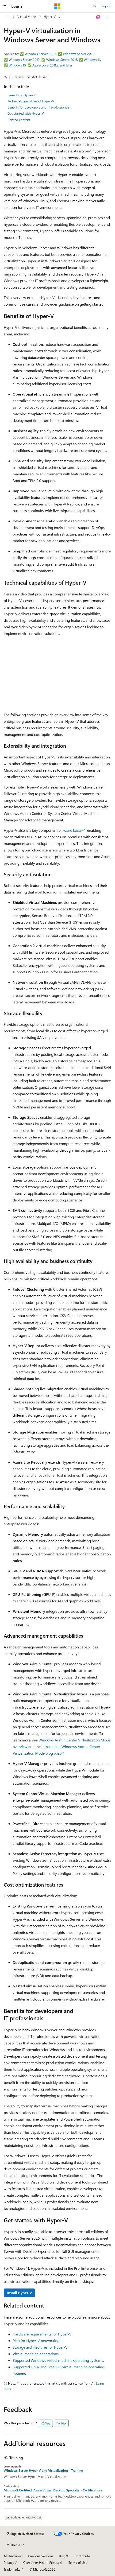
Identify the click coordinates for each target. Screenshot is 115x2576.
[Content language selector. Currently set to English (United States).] (25, 2533)
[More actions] (107, 17)
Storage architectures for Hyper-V (40, 2347)
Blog (62, 2556)
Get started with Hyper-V (26, 113)
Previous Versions (40, 2556)
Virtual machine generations (36, 2353)
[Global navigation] (4, 6)
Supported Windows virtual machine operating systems (58, 2360)
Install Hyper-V (19, 2292)
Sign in (106, 6)
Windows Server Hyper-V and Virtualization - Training (43, 2470)
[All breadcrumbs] (8, 17)
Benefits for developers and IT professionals (38, 107)
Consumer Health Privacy (41, 2562)
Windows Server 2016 (61, 59)
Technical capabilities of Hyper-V (31, 101)
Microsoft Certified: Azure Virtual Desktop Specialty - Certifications (53, 2490)
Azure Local (72, 830)
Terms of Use (78, 2562)
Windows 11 (92, 59)
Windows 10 (17, 65)
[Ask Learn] (98, 17)
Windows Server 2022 (79, 53)
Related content (19, 119)
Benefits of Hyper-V (22, 95)
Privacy (9, 2562)
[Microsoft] (57, 6)
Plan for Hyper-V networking (36, 2340)
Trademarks (12, 2569)
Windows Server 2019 (24, 59)
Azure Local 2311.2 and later (52, 65)
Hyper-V (50, 16)
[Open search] (95, 6)
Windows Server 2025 (40, 53)
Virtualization (26, 16)
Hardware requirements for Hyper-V (42, 2333)
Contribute (82, 2556)
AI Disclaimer (13, 2556)
